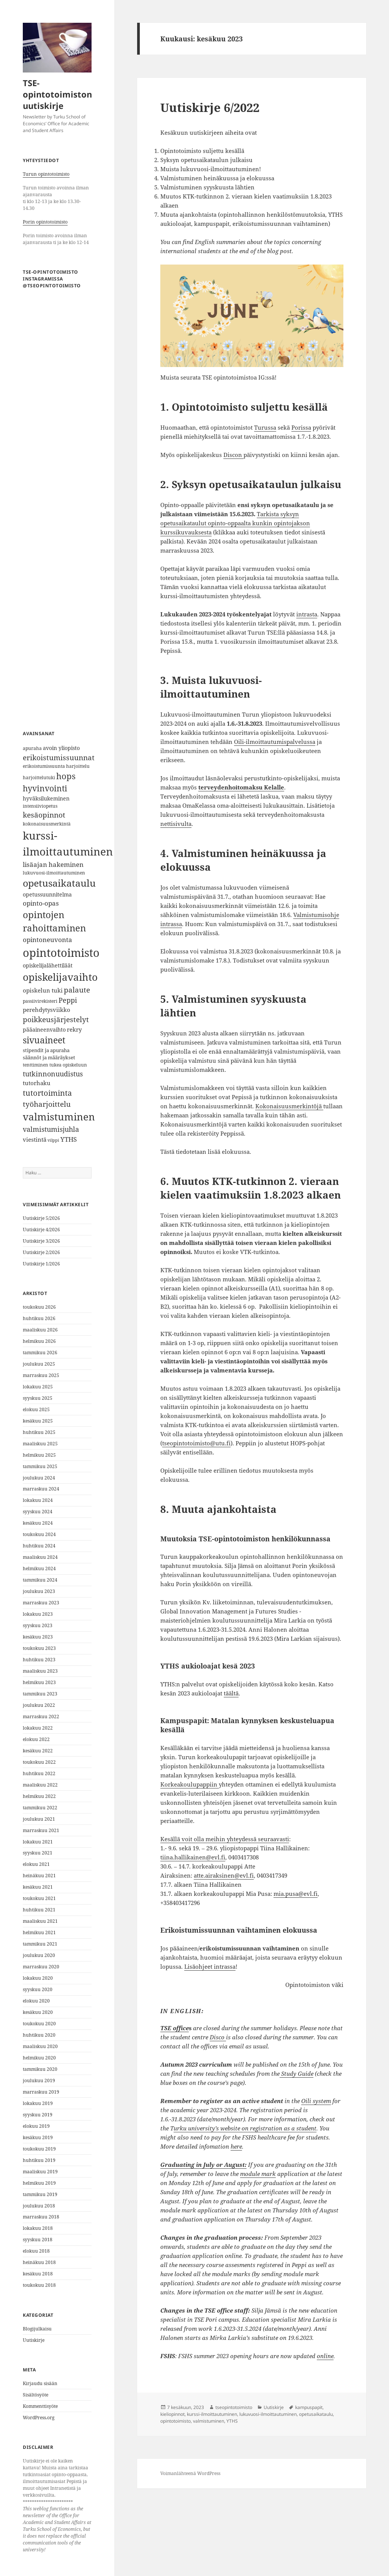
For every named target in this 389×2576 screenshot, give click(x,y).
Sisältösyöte (35, 2395)
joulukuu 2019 (39, 2080)
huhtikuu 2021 (39, 1909)
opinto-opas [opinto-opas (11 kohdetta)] (41, 903)
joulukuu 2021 (39, 1819)
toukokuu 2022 (39, 1762)
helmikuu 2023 (39, 1682)
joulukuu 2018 (39, 2206)
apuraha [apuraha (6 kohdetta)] (32, 748)
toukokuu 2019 (39, 2149)
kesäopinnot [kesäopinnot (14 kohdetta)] (44, 815)
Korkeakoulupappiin (189, 1784)
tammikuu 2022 (40, 1807)
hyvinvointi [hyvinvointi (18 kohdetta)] (45, 788)
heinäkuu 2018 (39, 2262)
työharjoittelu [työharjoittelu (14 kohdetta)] (47, 1104)
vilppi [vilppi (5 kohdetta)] (53, 1140)
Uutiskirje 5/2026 (41, 1218)
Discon (233, 454)
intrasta (306, 614)
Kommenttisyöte (40, 2406)
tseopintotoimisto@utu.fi (196, 1443)
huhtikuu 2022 (39, 1773)
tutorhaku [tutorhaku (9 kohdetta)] (37, 1083)
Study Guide (296, 2073)
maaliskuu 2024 (40, 1557)
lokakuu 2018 (38, 2228)
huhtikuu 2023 (39, 1659)
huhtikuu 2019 (39, 2160)
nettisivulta (175, 823)
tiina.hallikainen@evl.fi (192, 1857)
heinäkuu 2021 (39, 1875)
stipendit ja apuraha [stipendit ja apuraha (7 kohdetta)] (46, 1050)
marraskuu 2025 (41, 1375)
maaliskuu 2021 (40, 1921)
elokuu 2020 (36, 2001)
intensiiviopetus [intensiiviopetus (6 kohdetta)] (40, 806)
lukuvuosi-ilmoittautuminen (268, 2414)
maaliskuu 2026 (40, 1330)
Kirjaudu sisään (40, 2383)
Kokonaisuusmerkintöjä (289, 1106)
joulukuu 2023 (39, 1591)
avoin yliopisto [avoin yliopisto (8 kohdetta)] (61, 748)
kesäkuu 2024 (38, 1523)
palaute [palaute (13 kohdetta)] (77, 989)
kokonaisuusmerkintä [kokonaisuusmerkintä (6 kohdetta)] (47, 824)
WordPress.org (38, 2417)
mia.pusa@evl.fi (296, 1893)
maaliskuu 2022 (40, 1785)
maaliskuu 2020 (40, 2046)
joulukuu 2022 (39, 1705)
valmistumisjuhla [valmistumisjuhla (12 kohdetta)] (51, 1129)
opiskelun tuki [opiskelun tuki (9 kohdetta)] (43, 990)
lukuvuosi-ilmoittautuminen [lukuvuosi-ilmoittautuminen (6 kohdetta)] (54, 873)
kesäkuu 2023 (38, 1637)
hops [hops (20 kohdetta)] (66, 776)
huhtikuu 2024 (39, 1545)
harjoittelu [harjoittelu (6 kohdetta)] (78, 766)
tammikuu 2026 (40, 1352)
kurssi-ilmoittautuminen (212, 2414)
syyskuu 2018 (37, 2239)
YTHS (232, 2421)
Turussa (265, 427)
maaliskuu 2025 (40, 1443)
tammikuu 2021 (40, 1944)
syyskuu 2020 (37, 1989)
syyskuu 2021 (37, 1853)
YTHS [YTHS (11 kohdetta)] (68, 1139)
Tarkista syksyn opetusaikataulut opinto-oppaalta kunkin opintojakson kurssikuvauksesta (235, 523)
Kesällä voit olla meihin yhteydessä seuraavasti (224, 1839)
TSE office (174, 2028)
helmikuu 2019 (39, 2183)
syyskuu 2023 (37, 1625)
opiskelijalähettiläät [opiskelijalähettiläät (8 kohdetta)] (48, 965)
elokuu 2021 (36, 1864)
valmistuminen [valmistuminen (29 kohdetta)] (59, 1116)
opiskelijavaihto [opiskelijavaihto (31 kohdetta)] (60, 977)
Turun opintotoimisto (46, 174)
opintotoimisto (175, 2421)
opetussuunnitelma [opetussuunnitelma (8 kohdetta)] (47, 894)
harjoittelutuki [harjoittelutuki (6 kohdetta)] (39, 777)
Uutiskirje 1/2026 (41, 1263)
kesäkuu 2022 (38, 1750)
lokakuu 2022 (38, 1728)
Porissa (301, 427)
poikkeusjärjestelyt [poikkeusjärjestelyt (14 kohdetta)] (56, 1019)
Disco (218, 2037)
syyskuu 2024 (37, 1511)
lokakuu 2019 (38, 2103)
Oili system (316, 2101)
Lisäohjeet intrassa (210, 1966)
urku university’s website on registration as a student (245, 2128)
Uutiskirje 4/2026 (41, 1229)
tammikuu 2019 (40, 2194)
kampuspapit (309, 2407)
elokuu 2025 (36, 1409)
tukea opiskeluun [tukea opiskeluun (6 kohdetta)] (68, 1065)
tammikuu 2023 (40, 1694)
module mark (258, 2173)
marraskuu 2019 (41, 2092)
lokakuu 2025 (38, 1386)
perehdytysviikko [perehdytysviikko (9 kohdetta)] (46, 1010)
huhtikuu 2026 (39, 1318)
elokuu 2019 (36, 2126)
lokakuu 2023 (38, 1614)
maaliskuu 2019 (40, 2171)
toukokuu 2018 (39, 2285)
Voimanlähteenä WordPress (190, 2473)
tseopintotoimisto (233, 2407)
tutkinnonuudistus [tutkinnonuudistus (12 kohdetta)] (53, 1073)
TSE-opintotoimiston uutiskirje (57, 94)
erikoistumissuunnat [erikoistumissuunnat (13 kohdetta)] (59, 757)
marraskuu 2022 (41, 1716)
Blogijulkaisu (37, 2328)
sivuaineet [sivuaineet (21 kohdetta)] (44, 1040)
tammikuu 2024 (40, 1580)
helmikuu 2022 (39, 1796)
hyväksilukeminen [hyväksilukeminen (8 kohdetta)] (46, 798)
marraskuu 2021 (41, 1830)
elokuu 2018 (36, 2251)
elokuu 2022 (36, 1739)
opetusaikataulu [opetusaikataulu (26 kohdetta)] (59, 883)
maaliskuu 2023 (40, 1671)
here (236, 2146)
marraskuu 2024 (41, 1489)
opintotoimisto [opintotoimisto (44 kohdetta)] (61, 952)
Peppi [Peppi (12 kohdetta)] (68, 1000)
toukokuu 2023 (39, 1648)
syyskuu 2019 (37, 2114)
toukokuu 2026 (39, 1307)
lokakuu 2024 (38, 1500)
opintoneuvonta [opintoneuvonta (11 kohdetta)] (47, 939)
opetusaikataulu (316, 2414)
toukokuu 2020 (39, 2023)
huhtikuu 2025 (39, 1432)
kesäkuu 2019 (38, 2137)
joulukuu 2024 (39, 1478)
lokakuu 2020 (38, 1978)
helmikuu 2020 (39, 2057)
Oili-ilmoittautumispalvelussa (274, 741)
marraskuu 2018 (41, 2217)
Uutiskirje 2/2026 (41, 1252)
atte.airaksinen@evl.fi (224, 1875)
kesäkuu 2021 (38, 1887)
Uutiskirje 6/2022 (209, 107)
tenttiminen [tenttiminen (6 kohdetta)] (35, 1065)
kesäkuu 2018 (38, 2273)
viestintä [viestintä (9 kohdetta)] (34, 1140)
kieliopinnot (172, 2414)
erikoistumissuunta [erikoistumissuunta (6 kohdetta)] (44, 766)
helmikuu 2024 (39, 1568)
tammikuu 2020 (40, 2069)
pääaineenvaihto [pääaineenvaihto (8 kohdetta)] (44, 1029)
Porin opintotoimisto (45, 222)
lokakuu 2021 (38, 1842)
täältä (231, 1693)
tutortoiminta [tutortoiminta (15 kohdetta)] (47, 1093)
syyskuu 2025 (37, 1398)
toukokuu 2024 (39, 1534)
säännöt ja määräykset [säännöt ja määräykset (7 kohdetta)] (49, 1057)
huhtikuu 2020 (39, 2035)
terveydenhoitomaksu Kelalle (241, 787)
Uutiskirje (33, 2340)
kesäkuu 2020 (38, 2012)
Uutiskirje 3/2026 (41, 1241)
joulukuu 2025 (39, 1364)
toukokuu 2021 (39, 1898)
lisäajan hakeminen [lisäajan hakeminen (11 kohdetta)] (53, 864)
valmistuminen (208, 2421)
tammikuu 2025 (40, 1466)
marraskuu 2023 (41, 1602)
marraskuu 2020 (41, 1966)
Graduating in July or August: (203, 2164)
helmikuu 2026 (39, 1341)
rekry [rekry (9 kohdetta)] (74, 1030)
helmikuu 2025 (39, 1455)
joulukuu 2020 (39, 1955)
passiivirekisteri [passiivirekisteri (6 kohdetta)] (40, 1001)
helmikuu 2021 (39, 1932)
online (325, 2356)
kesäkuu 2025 (38, 1421)
